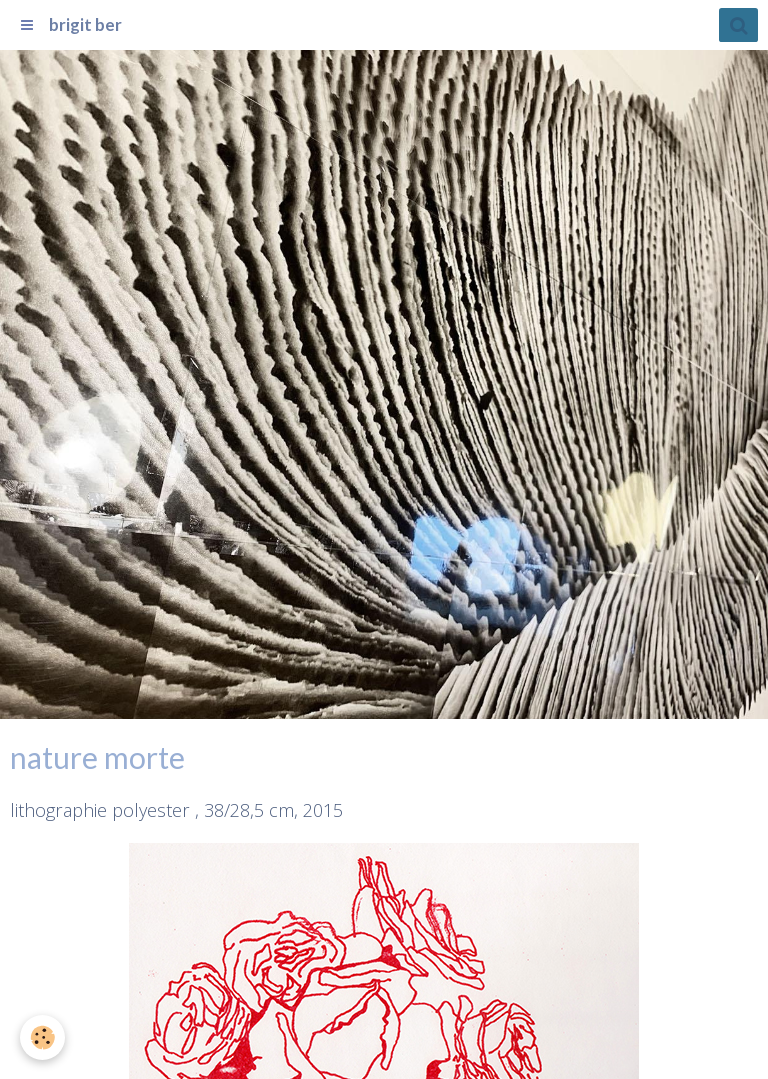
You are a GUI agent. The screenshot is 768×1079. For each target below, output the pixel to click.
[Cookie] (42, 1037)
